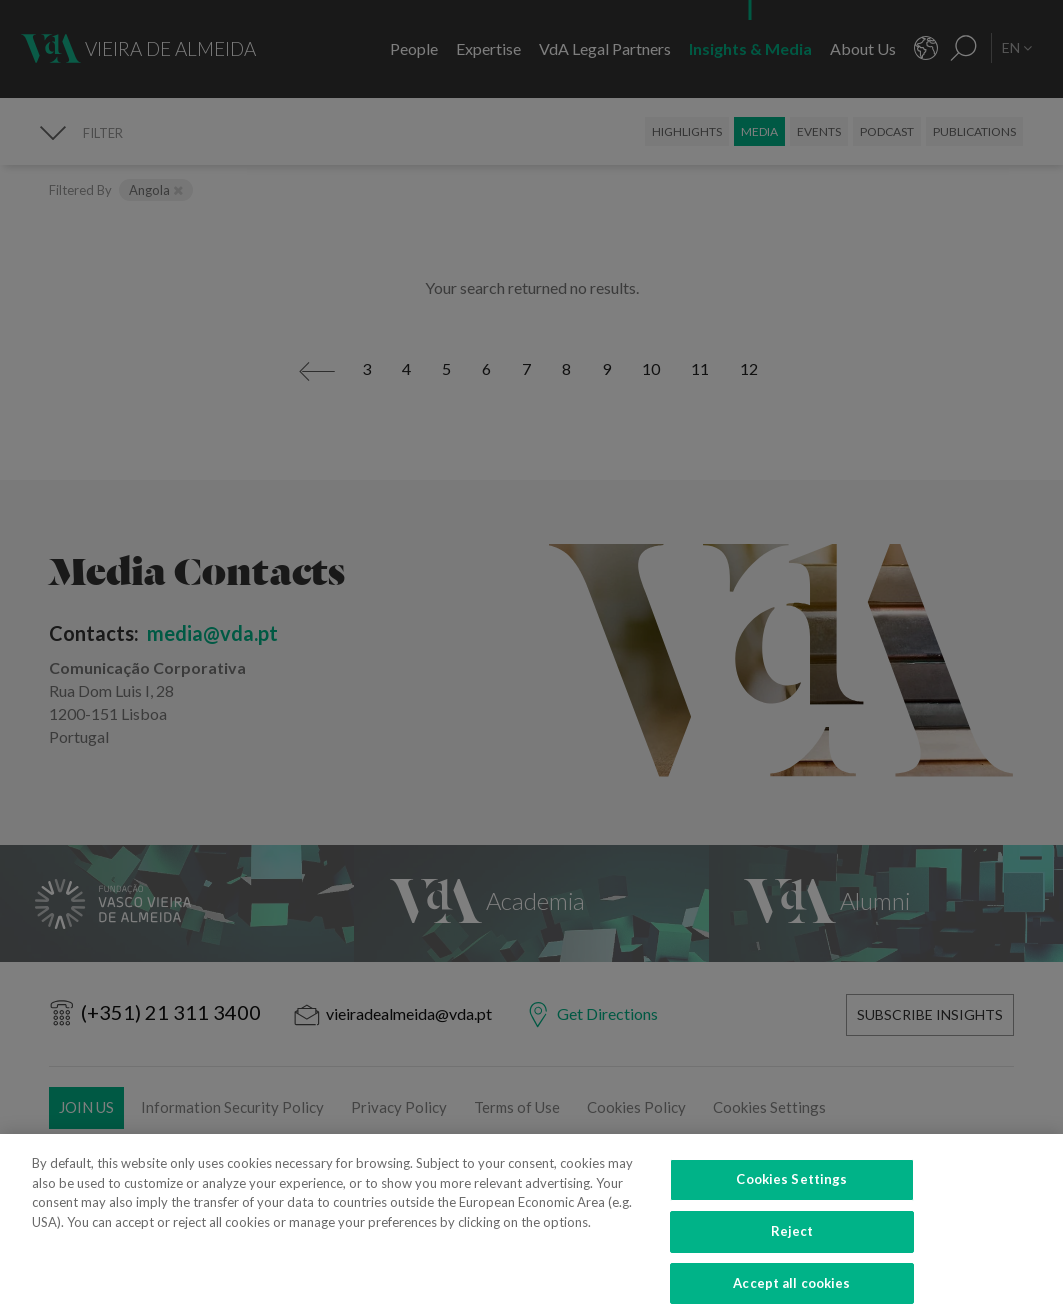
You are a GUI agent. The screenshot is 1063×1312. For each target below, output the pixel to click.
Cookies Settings (791, 1197)
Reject (792, 1248)
